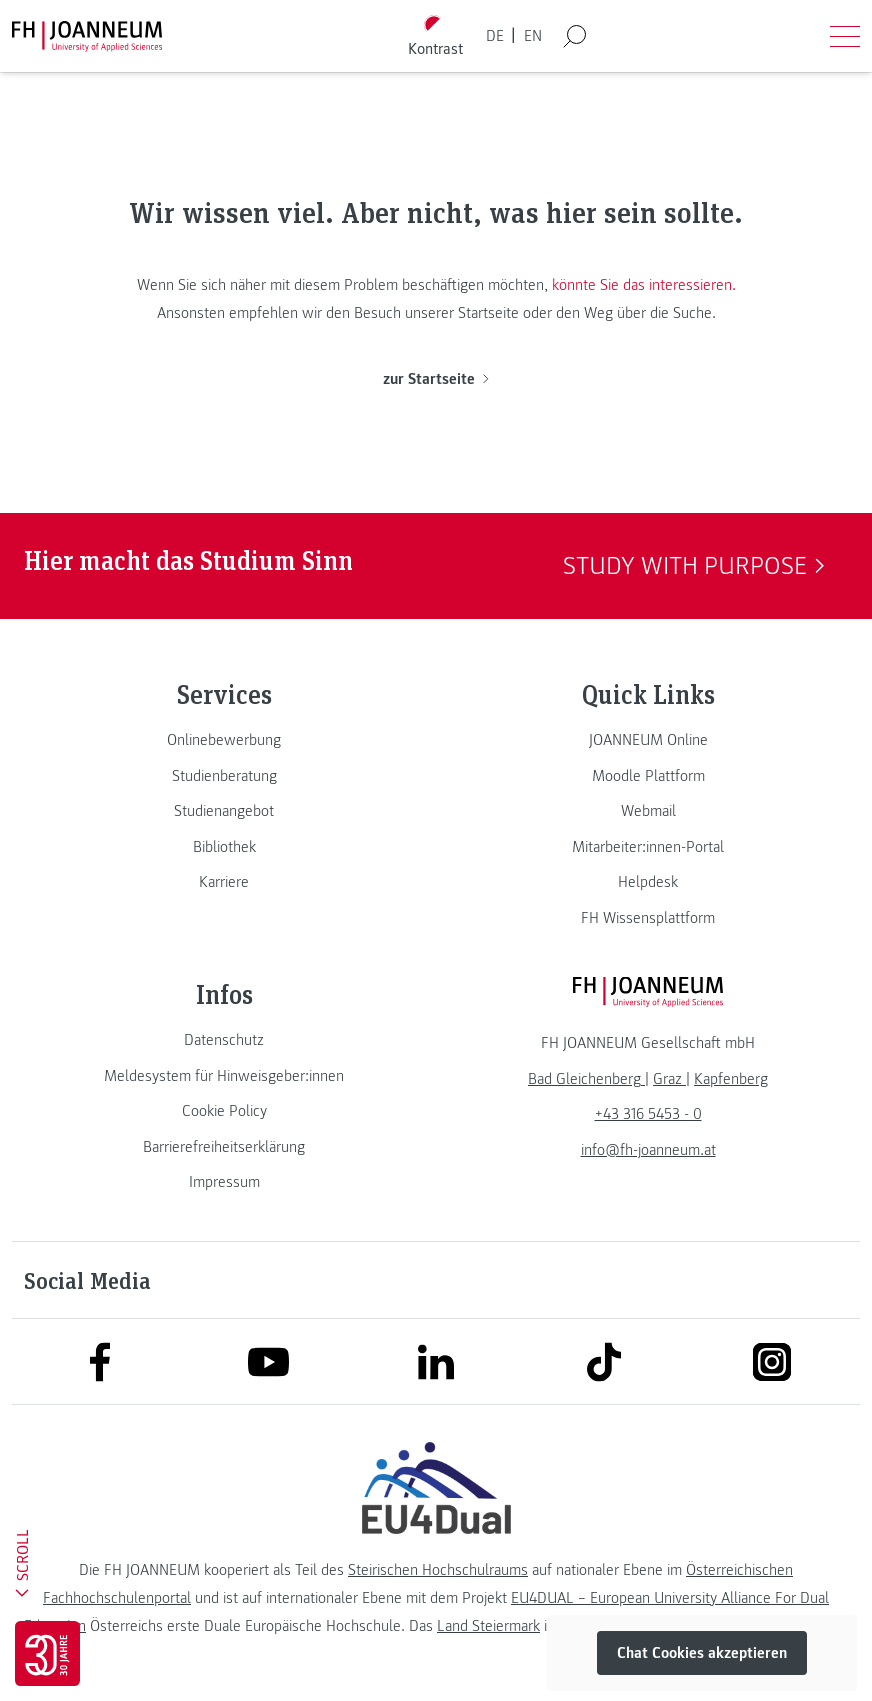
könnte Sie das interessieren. (644, 285)
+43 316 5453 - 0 (648, 1114)
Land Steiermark (488, 1626)
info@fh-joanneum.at (648, 1150)
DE (495, 36)
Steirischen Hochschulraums (438, 1570)
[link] (224, 740)
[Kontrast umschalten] (436, 36)
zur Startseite (435, 379)
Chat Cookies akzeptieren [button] (702, 1653)
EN (533, 36)
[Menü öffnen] (845, 36)
